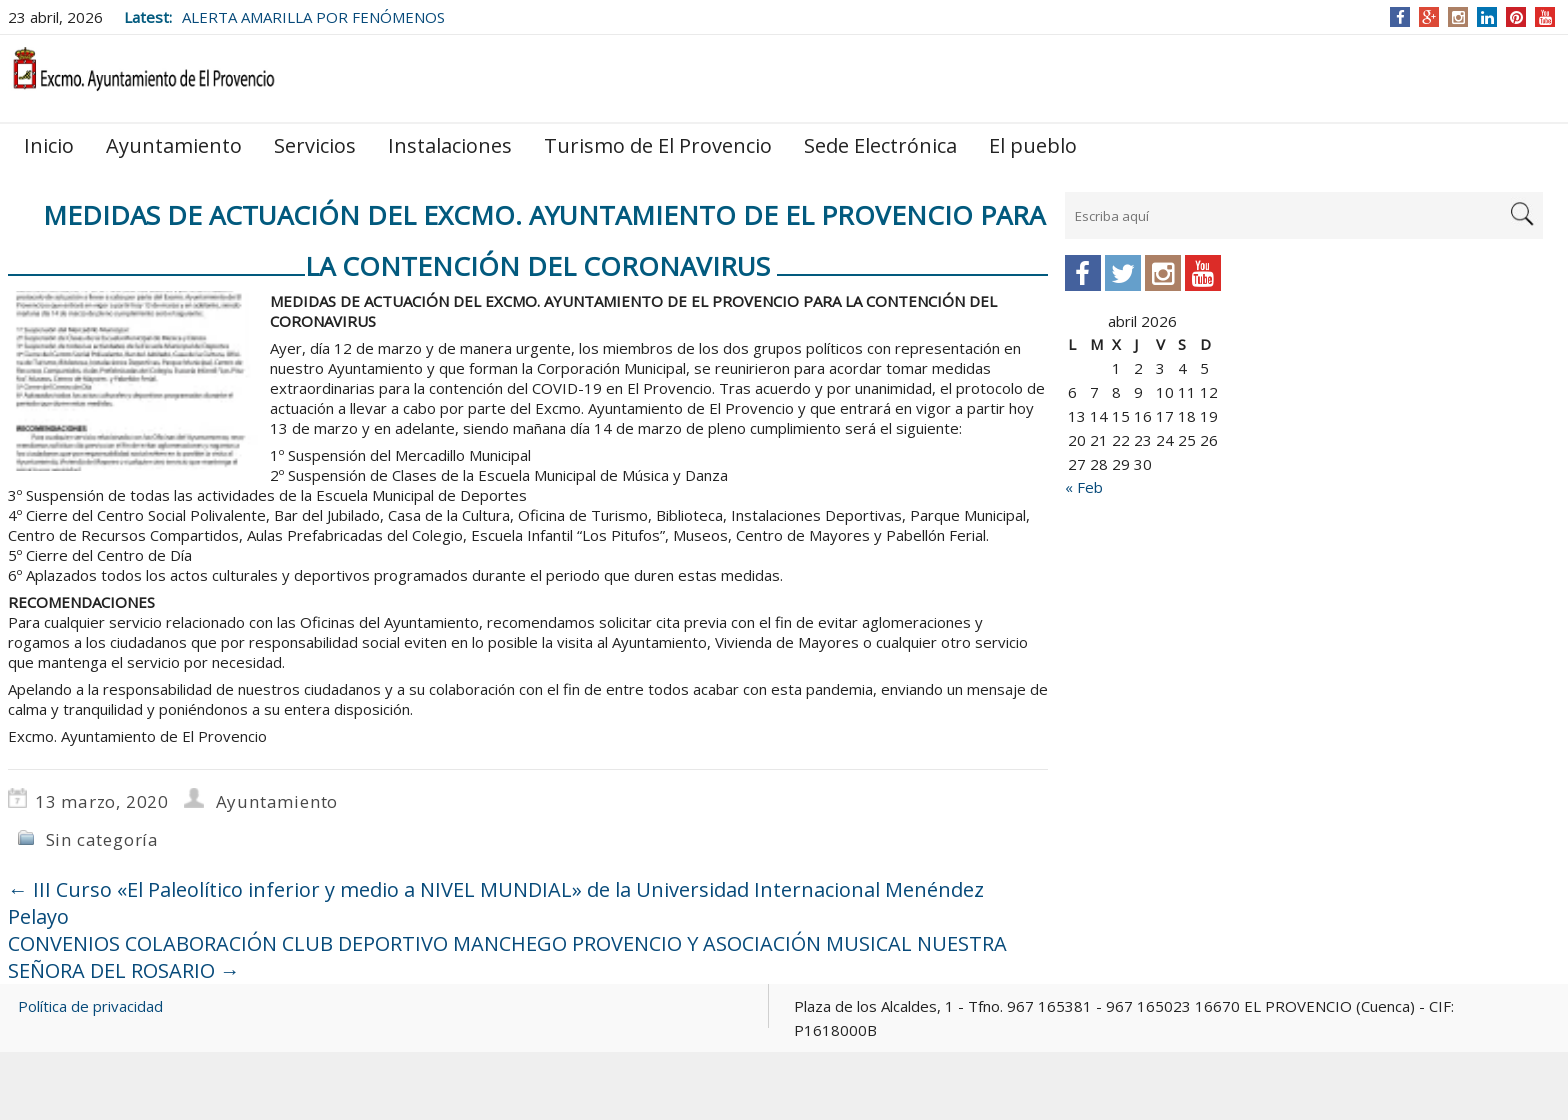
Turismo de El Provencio (658, 145)
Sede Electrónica (880, 145)
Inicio (49, 145)
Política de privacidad (90, 1006)
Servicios (315, 145)
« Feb (1084, 487)
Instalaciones (450, 145)
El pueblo (1033, 145)
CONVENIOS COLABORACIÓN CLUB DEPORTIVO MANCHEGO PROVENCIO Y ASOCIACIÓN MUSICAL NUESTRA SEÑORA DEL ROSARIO (507, 957)
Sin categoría (102, 839)
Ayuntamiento (174, 145)
